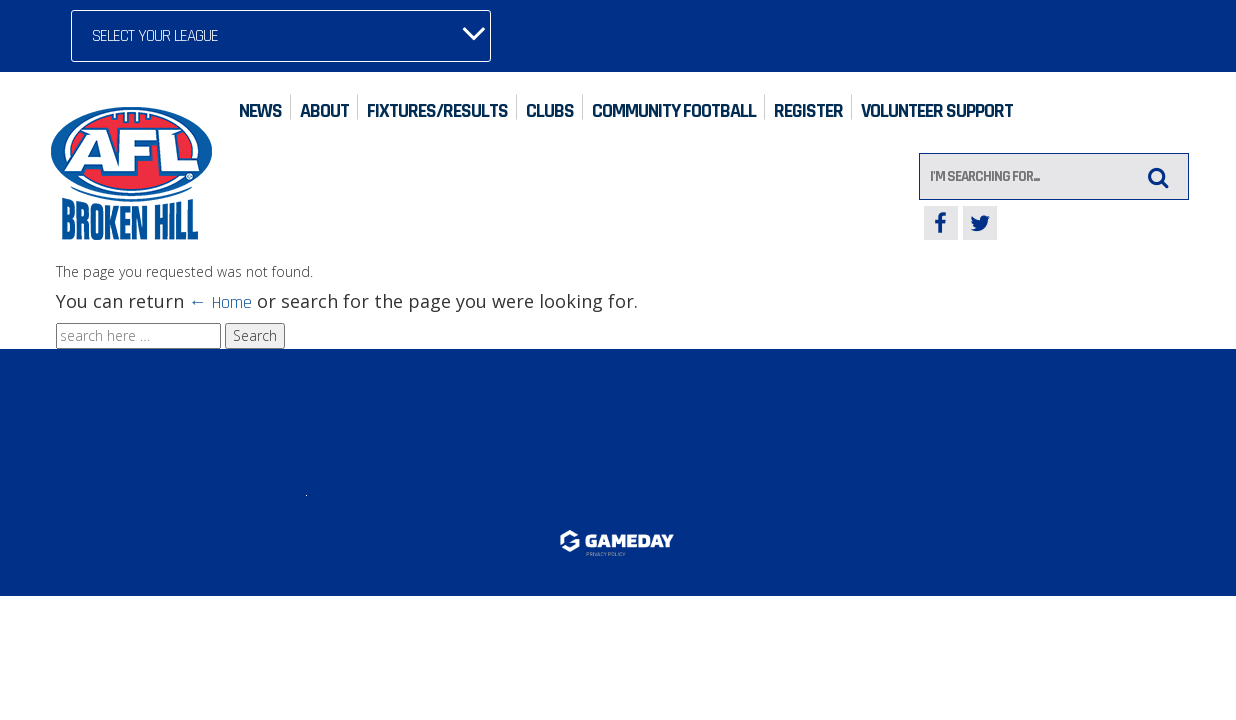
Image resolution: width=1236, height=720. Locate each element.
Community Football (674, 111)
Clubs (550, 111)
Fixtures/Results (437, 111)
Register (808, 111)
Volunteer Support (937, 111)
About (324, 111)
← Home (220, 302)
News (260, 111)
